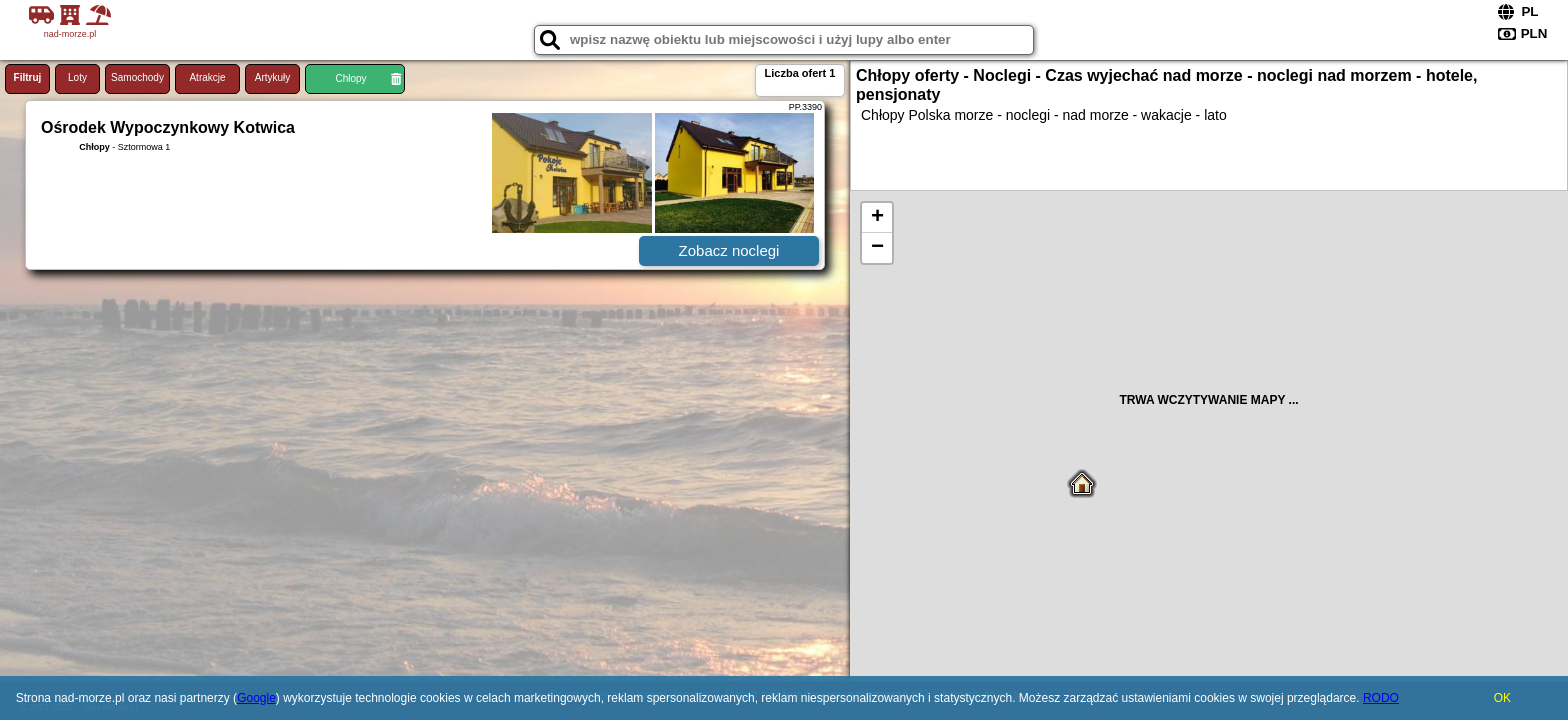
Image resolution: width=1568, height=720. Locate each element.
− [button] (877, 248)
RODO (1381, 698)
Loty (77, 77)
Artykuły (273, 77)
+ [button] (877, 218)
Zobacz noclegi (729, 250)
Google (256, 698)
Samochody (137, 77)
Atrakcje (207, 77)
